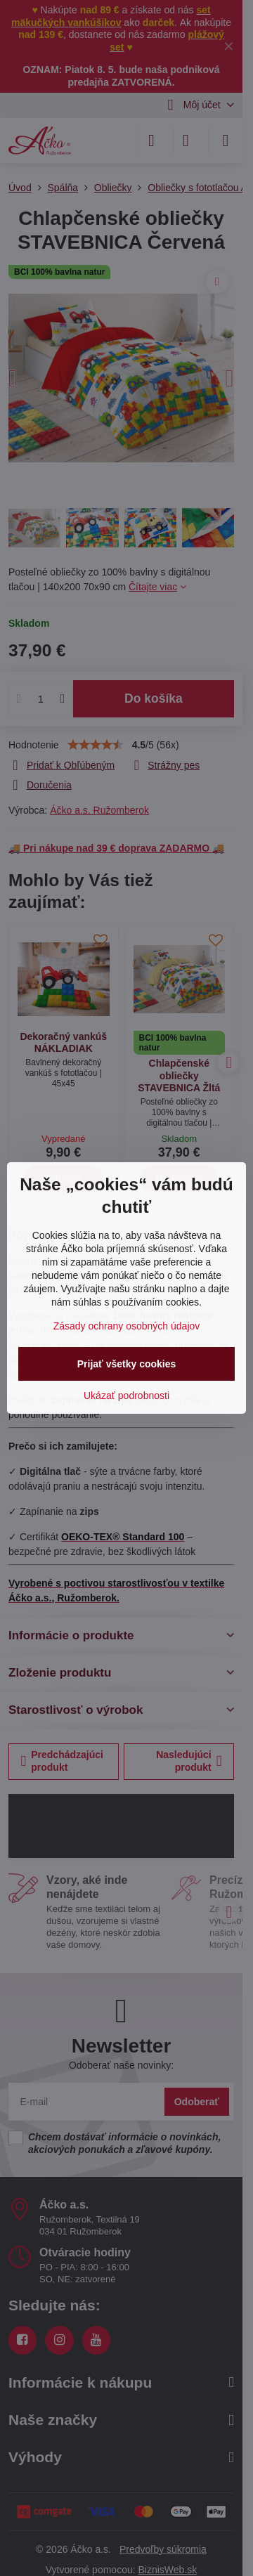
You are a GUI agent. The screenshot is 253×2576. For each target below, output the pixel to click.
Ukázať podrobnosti (126, 1395)
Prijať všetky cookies (126, 1364)
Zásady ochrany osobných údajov (126, 1326)
